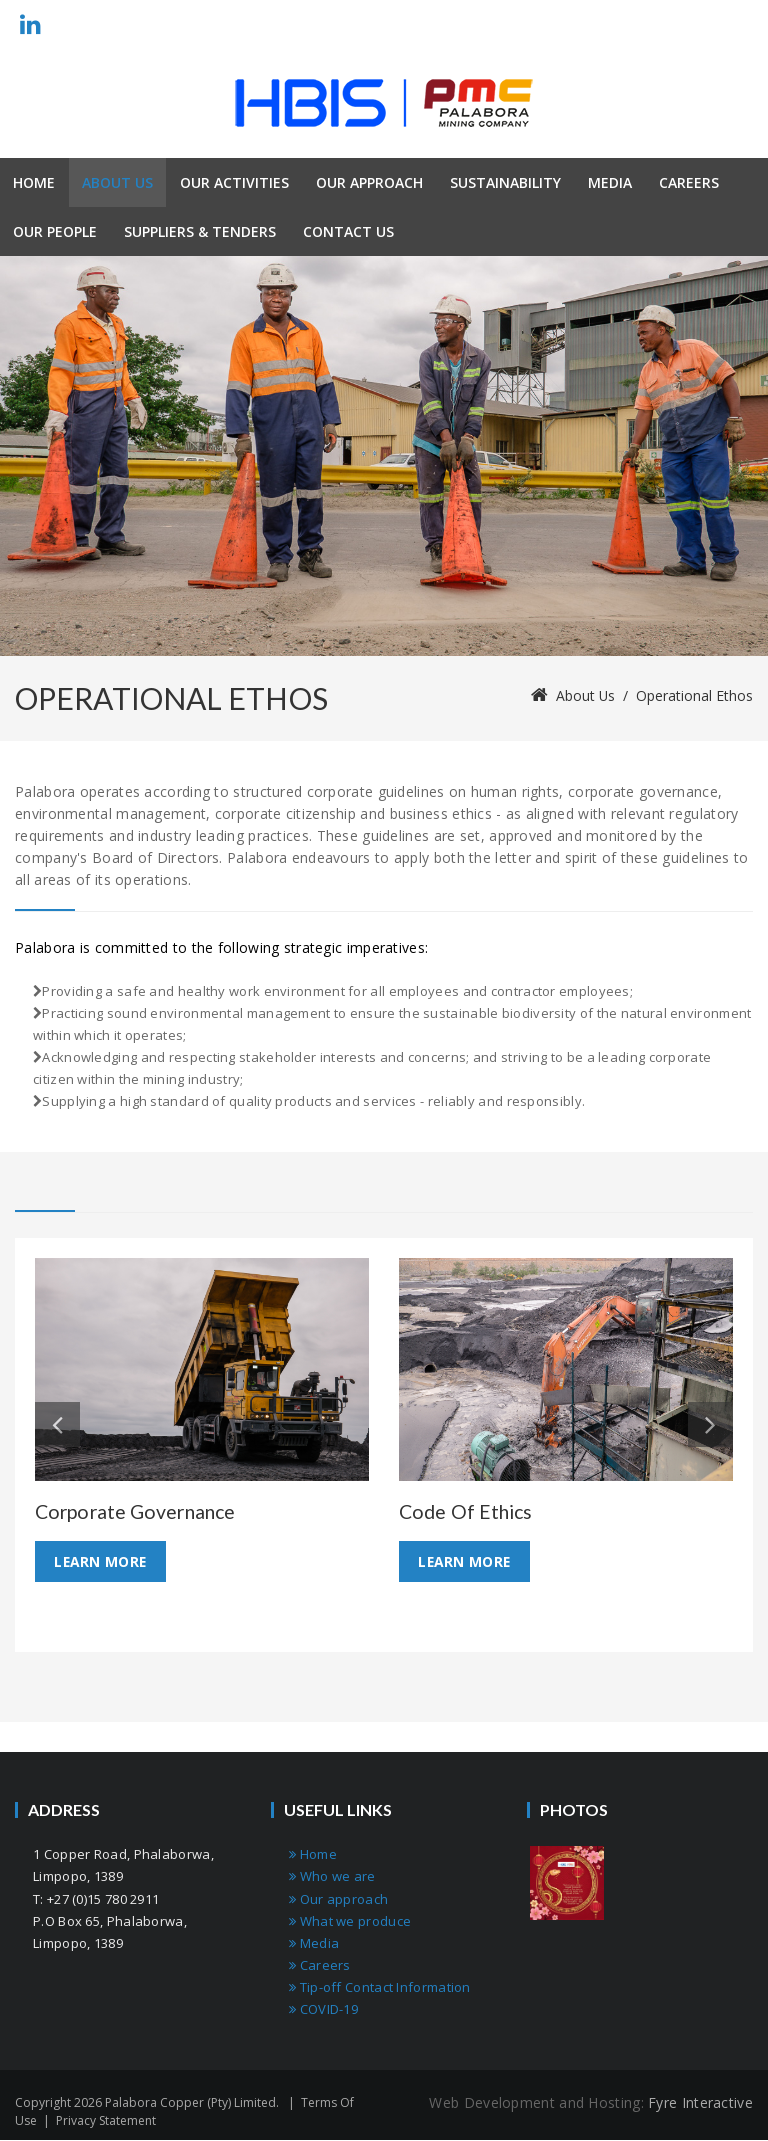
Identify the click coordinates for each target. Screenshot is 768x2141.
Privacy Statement (106, 2121)
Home (313, 1855)
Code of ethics (468, 1511)
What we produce (350, 1921)
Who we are (332, 1877)
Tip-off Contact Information (380, 1987)
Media (314, 1943)
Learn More (102, 1561)
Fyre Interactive (700, 2103)
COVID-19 (323, 2010)
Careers (320, 1965)
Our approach (338, 1899)
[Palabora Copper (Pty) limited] (384, 103)
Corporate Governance (139, 1511)
